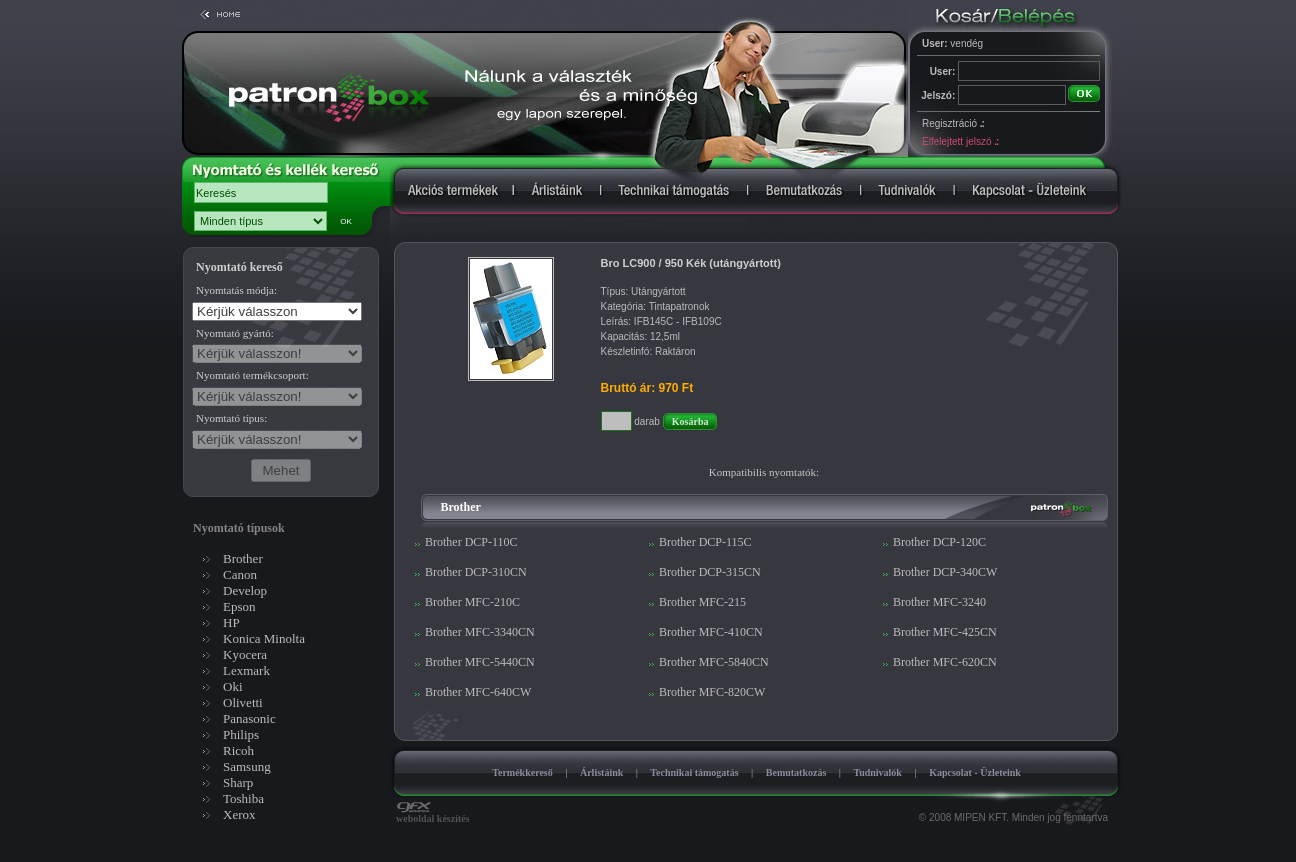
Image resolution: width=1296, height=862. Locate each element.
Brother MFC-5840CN (714, 662)
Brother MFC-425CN (945, 632)
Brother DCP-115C (705, 542)
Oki (233, 686)
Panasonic (249, 718)
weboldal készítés (433, 814)
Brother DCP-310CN (476, 572)
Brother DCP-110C (471, 542)
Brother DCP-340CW (945, 572)
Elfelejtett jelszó (960, 141)
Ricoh (238, 750)
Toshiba (243, 798)
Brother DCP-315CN (710, 572)
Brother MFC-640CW (478, 692)
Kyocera (245, 654)
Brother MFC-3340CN (480, 632)
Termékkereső (522, 772)
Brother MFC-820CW (712, 692)
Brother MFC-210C (472, 602)
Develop (245, 590)
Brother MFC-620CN (945, 662)
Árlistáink (601, 772)
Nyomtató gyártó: (235, 333)
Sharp (238, 782)
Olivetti (243, 702)
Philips (241, 734)
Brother (243, 558)
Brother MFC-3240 (939, 602)
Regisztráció (953, 123)
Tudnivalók (877, 772)
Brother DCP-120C (939, 542)
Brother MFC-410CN (711, 632)
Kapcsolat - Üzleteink (975, 772)
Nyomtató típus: (231, 418)
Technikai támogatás (694, 772)
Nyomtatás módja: (236, 290)
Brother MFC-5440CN (480, 662)
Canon (240, 574)
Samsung (247, 766)
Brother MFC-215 (702, 602)
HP (231, 622)
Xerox (239, 814)
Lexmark (246, 670)
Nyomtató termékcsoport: (252, 375)
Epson (239, 606)
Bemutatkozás (796, 772)
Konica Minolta (264, 638)
